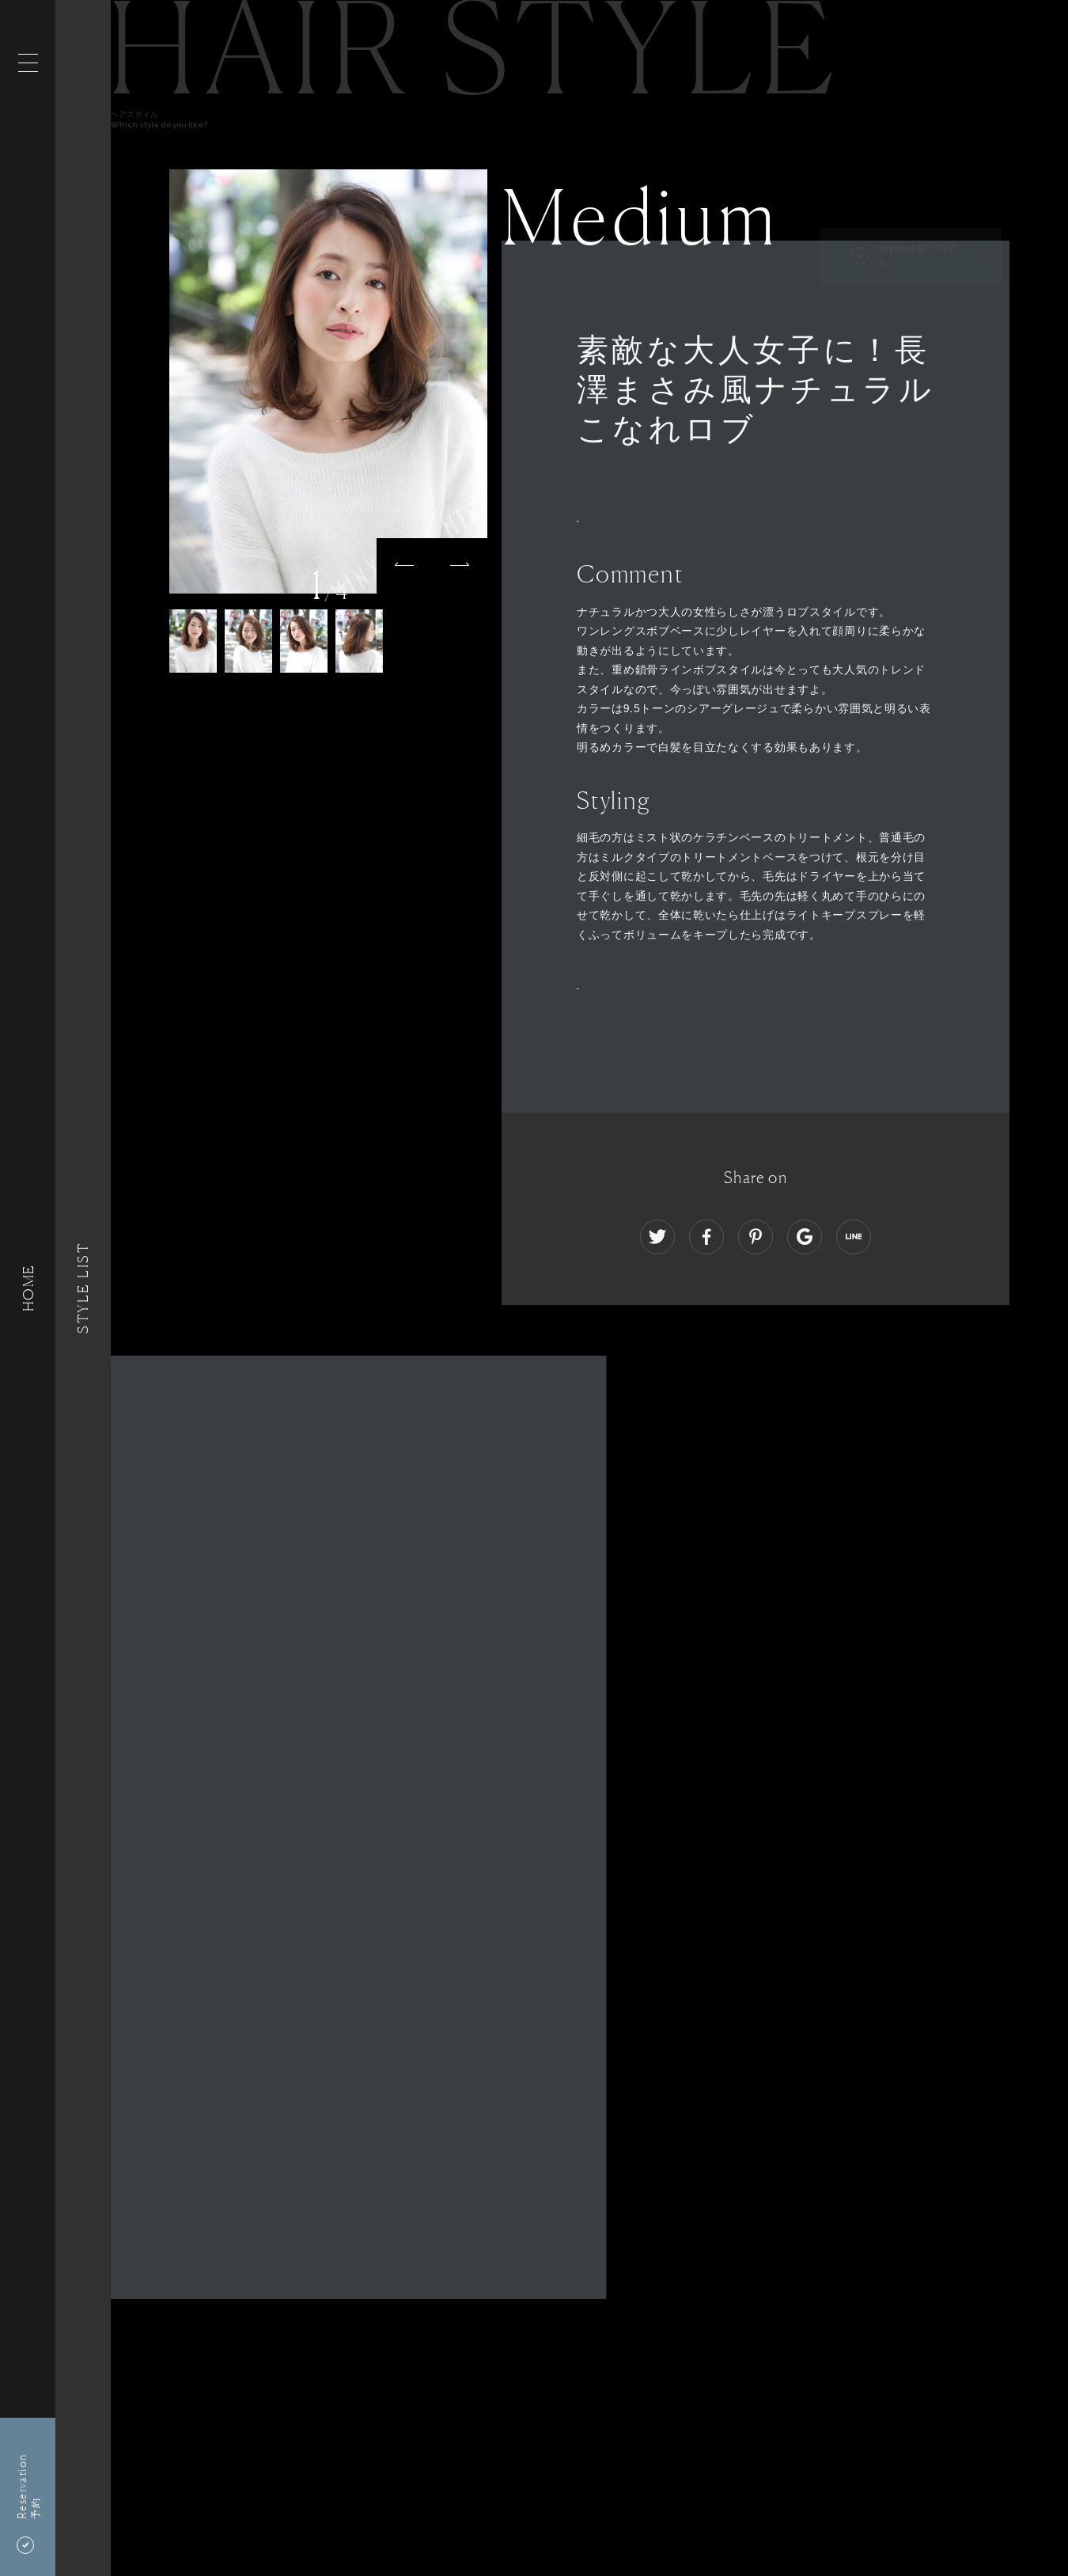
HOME (27, 1288)
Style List (83, 1288)
